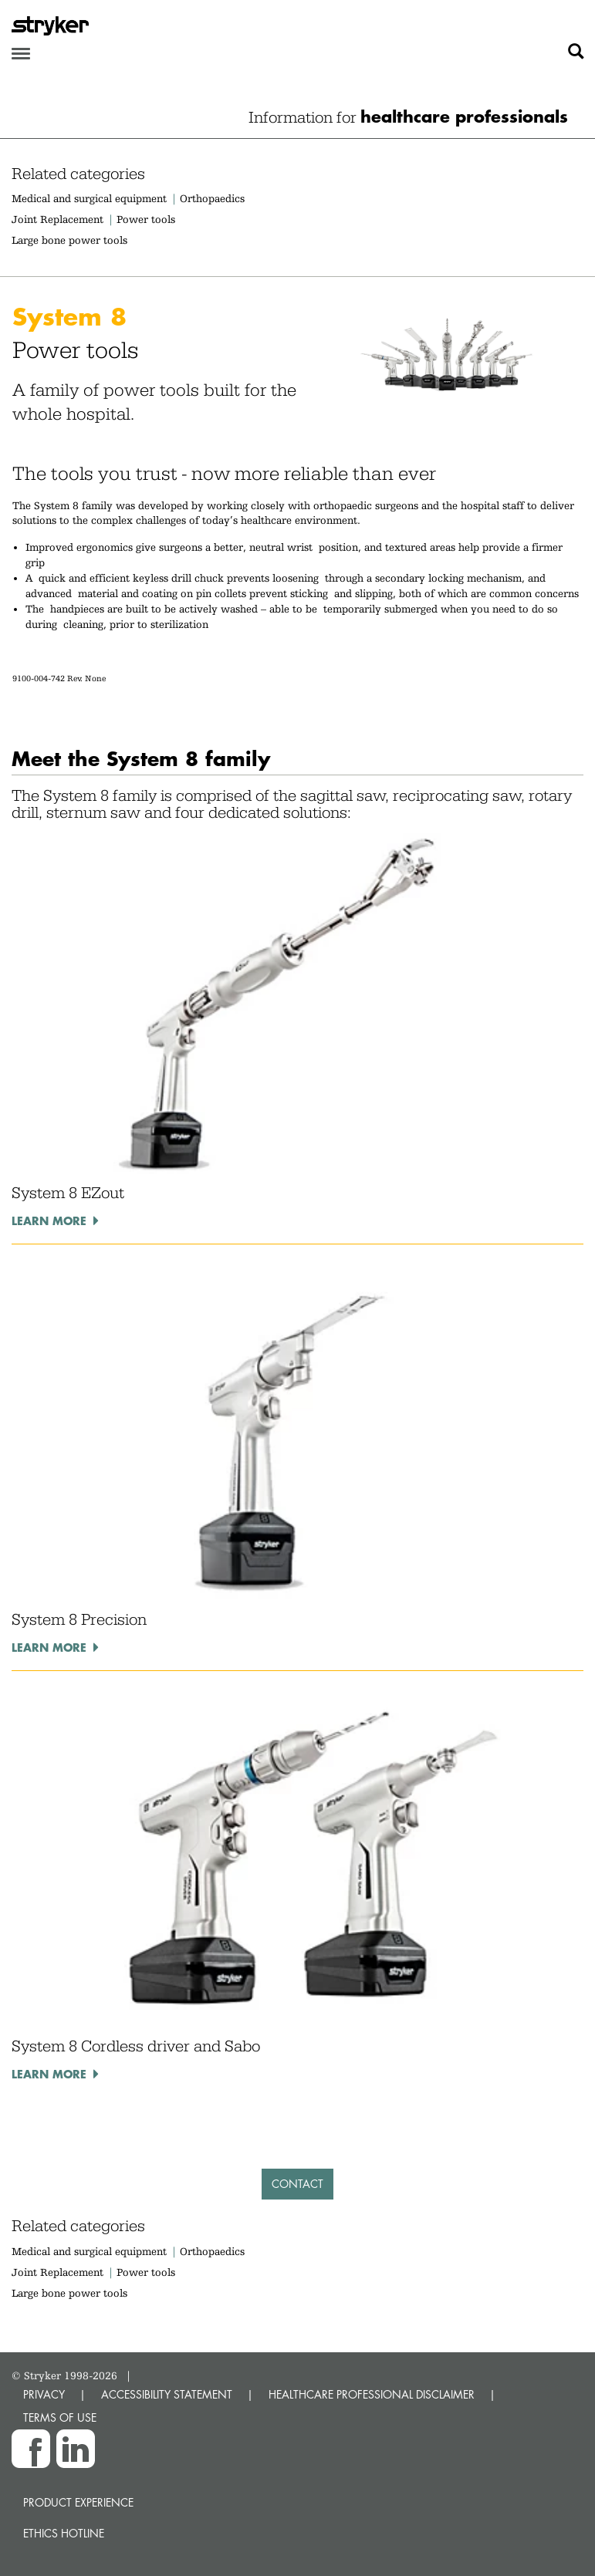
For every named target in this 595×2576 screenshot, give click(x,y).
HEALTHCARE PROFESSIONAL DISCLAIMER (372, 2394)
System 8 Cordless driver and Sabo (136, 2046)
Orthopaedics (212, 198)
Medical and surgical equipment (91, 198)
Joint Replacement (57, 219)
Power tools (146, 219)
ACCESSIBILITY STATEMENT (166, 2394)
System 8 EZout (68, 1192)
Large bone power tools (69, 240)
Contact (297, 2183)
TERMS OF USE (59, 2417)
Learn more (49, 1220)
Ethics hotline (63, 2533)
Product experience (78, 2502)
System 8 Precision (79, 1619)
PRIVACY (44, 2394)
